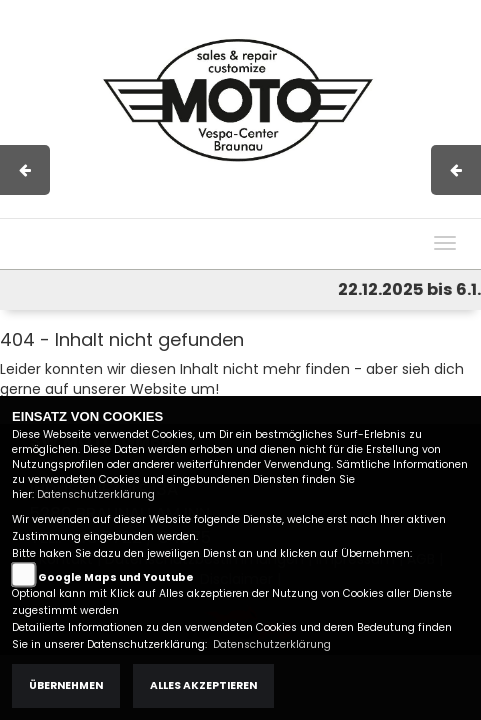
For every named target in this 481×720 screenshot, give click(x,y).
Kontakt (324, 208)
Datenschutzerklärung (96, 494)
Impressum (199, 208)
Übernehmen (66, 685)
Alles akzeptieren (203, 685)
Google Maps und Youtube (116, 577)
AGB (268, 208)
